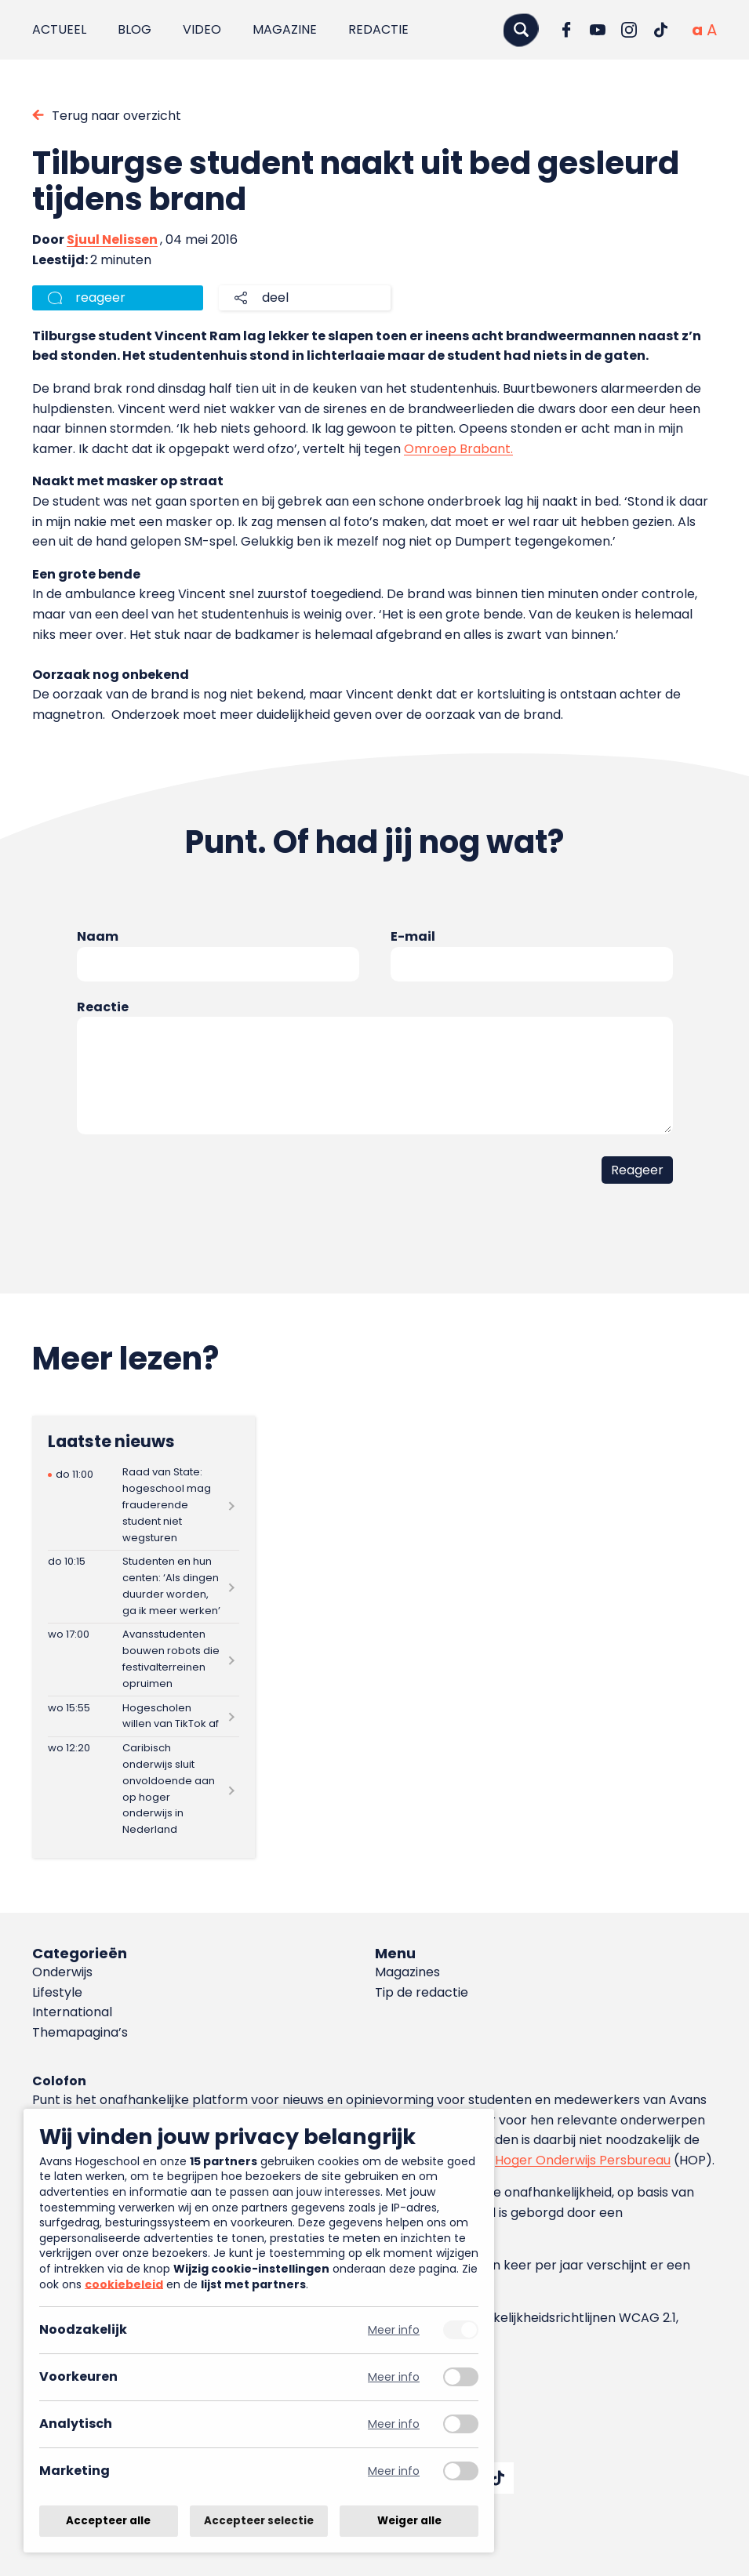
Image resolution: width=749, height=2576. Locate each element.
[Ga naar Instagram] (629, 29)
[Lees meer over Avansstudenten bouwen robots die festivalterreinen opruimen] (143, 1660)
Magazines (407, 1972)
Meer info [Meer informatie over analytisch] (394, 2424)
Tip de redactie (421, 1992)
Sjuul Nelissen (112, 239)
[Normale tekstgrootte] (697, 30)
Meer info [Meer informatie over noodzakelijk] (394, 2330)
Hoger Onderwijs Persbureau (583, 2160)
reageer (100, 297)
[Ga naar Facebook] (566, 29)
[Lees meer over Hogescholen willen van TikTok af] (143, 1716)
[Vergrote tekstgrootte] (712, 30)
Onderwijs (62, 1972)
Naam (97, 936)
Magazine (285, 29)
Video (202, 29)
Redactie (378, 29)
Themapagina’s (80, 2032)
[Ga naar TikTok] (660, 29)
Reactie (103, 1007)
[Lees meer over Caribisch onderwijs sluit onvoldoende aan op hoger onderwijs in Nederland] (143, 1789)
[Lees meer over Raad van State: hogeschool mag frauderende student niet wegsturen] (143, 1505)
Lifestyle (57, 1992)
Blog (134, 29)
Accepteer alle (108, 2520)
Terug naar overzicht (116, 116)
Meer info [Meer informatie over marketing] (394, 2471)
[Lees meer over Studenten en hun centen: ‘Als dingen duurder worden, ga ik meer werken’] (143, 1587)
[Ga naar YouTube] (597, 29)
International (72, 2012)
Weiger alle (409, 2520)
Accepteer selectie (259, 2520)
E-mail (413, 936)
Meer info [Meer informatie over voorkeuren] (394, 2377)
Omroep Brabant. (458, 449)
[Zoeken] (520, 29)
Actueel (59, 29)
